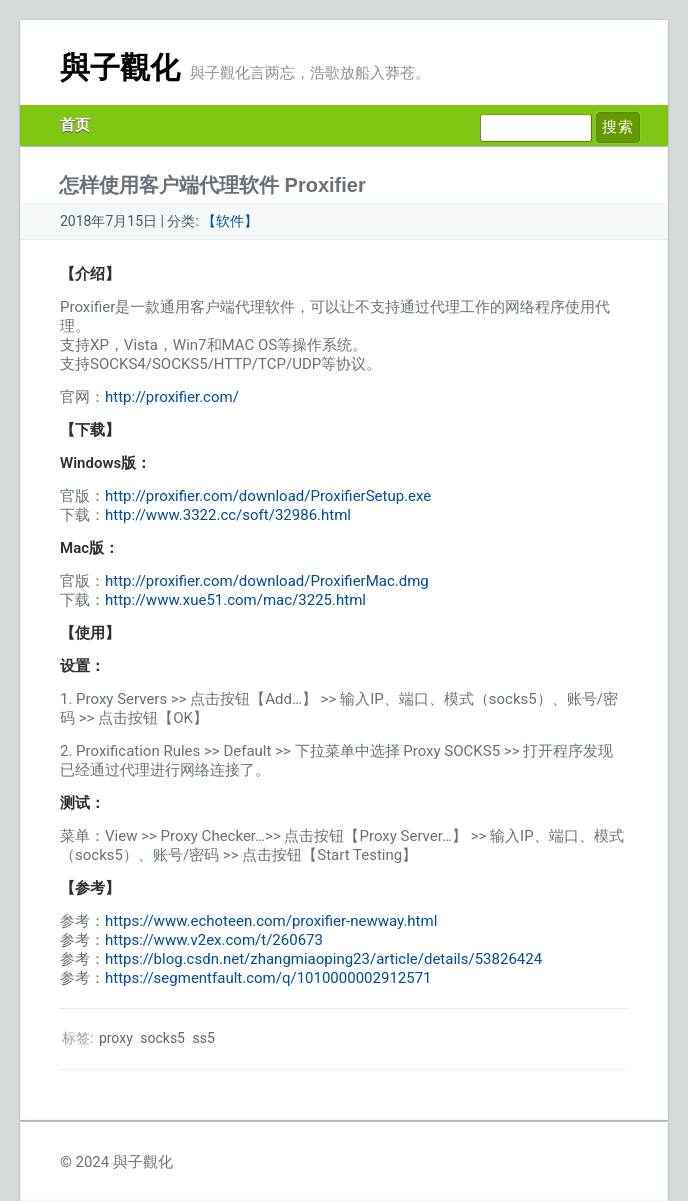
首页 (75, 125)
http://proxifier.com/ (172, 397)
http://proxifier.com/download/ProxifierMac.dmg (267, 581)
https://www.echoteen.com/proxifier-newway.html (271, 921)
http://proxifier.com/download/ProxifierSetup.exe (268, 496)
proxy (116, 1038)
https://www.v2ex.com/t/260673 (214, 940)
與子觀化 (120, 67)
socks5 (162, 1038)
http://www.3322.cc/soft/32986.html (228, 515)
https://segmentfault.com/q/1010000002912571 (268, 978)
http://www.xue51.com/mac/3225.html (235, 600)
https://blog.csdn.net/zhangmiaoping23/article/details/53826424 (323, 959)
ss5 (203, 1038)
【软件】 (230, 221)
